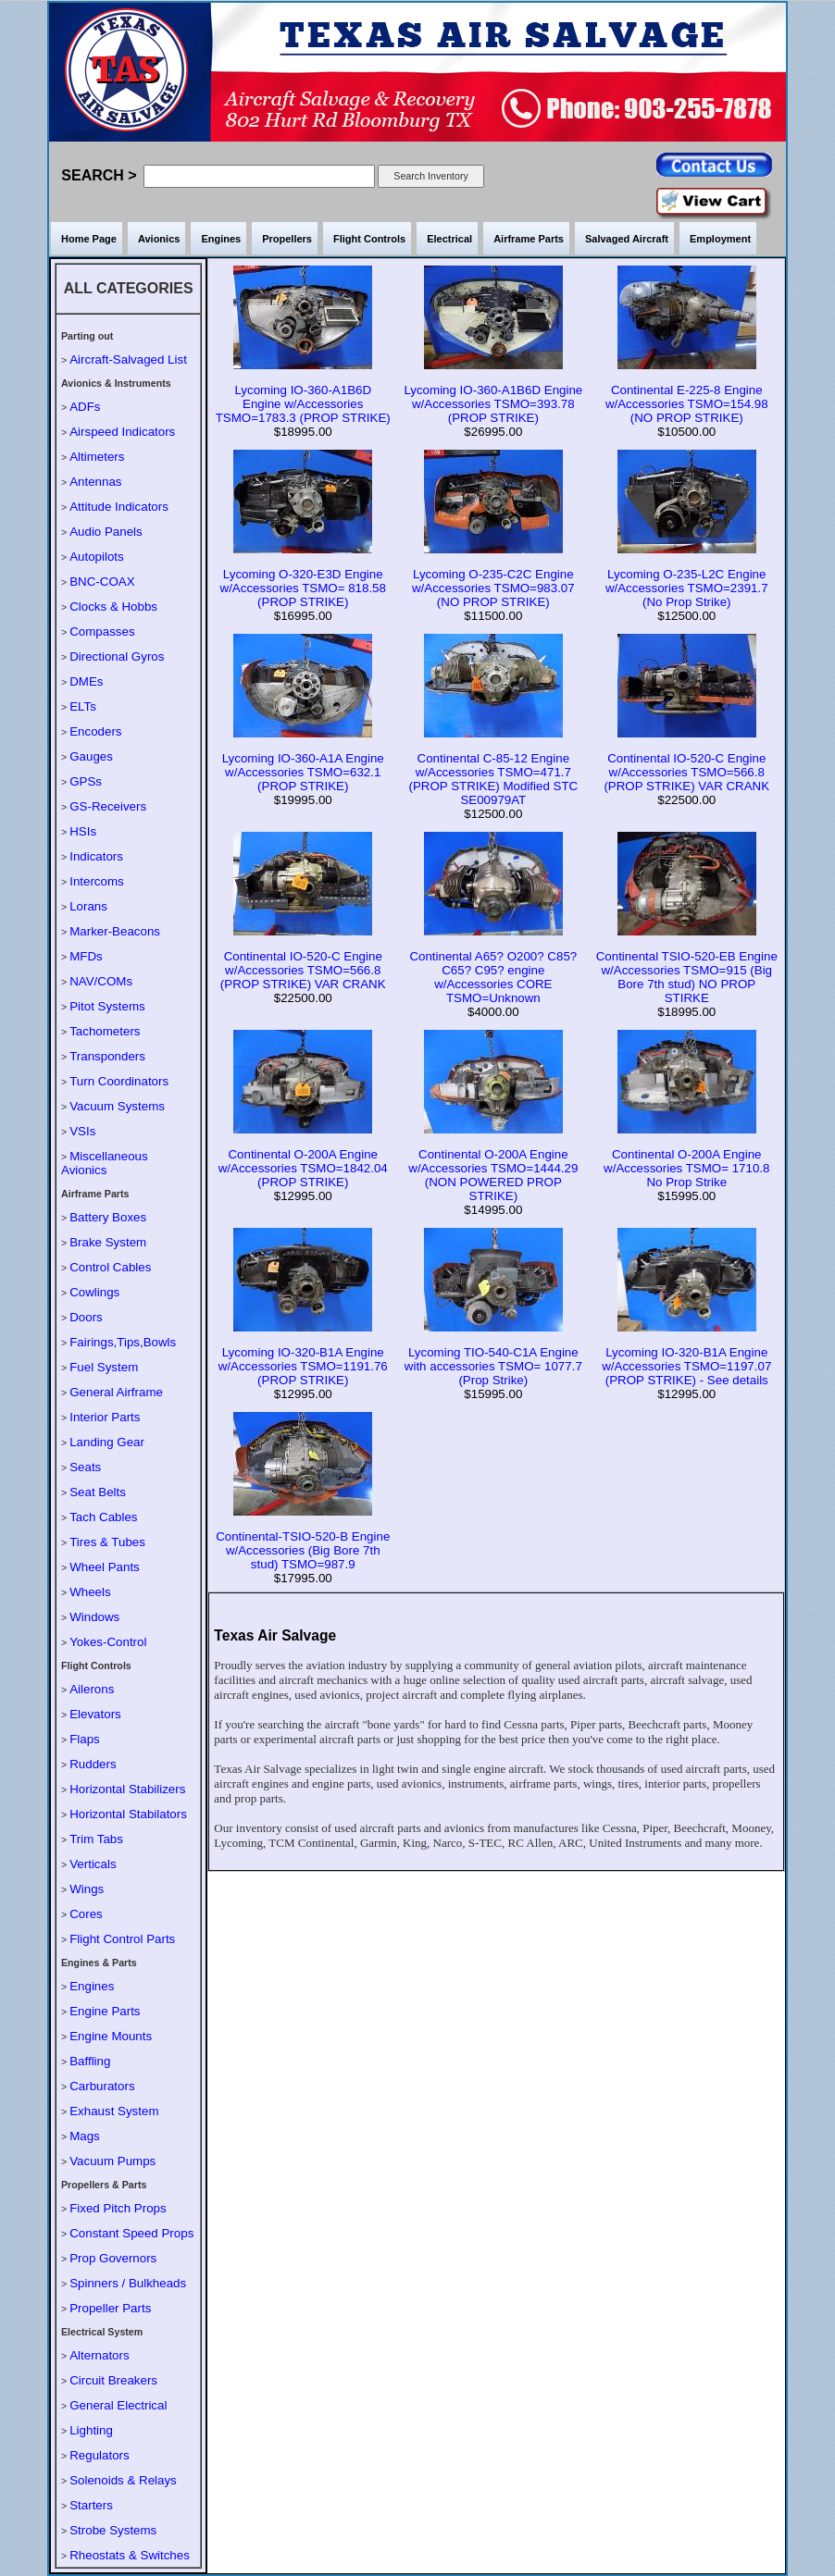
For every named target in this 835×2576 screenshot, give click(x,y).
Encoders (95, 731)
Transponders (107, 1056)
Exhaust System (113, 2111)
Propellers (287, 238)
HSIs (82, 831)
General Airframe (116, 1392)
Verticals (92, 1864)
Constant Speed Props (131, 2233)
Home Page (89, 238)
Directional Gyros (116, 656)
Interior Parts (104, 1417)
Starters (91, 2505)
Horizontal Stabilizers (127, 1789)
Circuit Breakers (113, 2380)
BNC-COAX (101, 581)
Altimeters (96, 457)
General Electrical (118, 2405)
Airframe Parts (528, 238)
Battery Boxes (107, 1217)
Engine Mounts (110, 2036)
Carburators (101, 2086)
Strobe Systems (112, 2530)
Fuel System (103, 1367)
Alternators (99, 2355)
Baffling (89, 2061)
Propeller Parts (110, 2308)
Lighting (91, 2430)
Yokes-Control (107, 1642)
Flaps (84, 1739)
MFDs (86, 956)
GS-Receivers (107, 806)
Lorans (88, 906)
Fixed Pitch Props (117, 2208)
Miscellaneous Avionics (104, 1163)
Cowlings (94, 1292)
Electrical (449, 238)
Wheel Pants (104, 1567)
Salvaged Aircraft (626, 238)
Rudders (92, 1764)
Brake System (107, 1242)
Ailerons (91, 1689)
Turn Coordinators (118, 1081)
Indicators (96, 856)
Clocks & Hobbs (113, 606)
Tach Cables (103, 1517)
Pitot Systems (106, 1006)
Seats (85, 1467)
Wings (86, 1889)
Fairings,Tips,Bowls (122, 1342)
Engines (221, 238)
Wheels (89, 1592)
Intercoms (96, 881)
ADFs (84, 407)
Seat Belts (97, 1492)
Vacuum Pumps (112, 2161)
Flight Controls (369, 238)
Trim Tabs (96, 1839)
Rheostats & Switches (129, 2555)
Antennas (95, 482)
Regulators (99, 2455)
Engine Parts (104, 2011)
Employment (720, 238)
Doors (86, 1317)
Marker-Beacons (114, 931)
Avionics (159, 238)
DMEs (86, 681)
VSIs (82, 1131)
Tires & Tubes (107, 1542)
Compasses (101, 631)
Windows (94, 1617)
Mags (84, 2136)
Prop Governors (112, 2258)
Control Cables (110, 1267)
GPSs (85, 781)
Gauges (91, 756)
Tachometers (104, 1031)
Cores (86, 1914)
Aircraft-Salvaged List (128, 359)
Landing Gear (106, 1442)
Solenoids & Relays (123, 2480)
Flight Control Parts (122, 1939)
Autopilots (96, 557)
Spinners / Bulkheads (127, 2283)
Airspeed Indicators (122, 432)
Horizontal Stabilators (128, 1814)
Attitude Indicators (118, 507)
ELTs (82, 706)
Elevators (95, 1714)
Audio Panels (106, 532)
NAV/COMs (100, 981)
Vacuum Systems (117, 1106)
